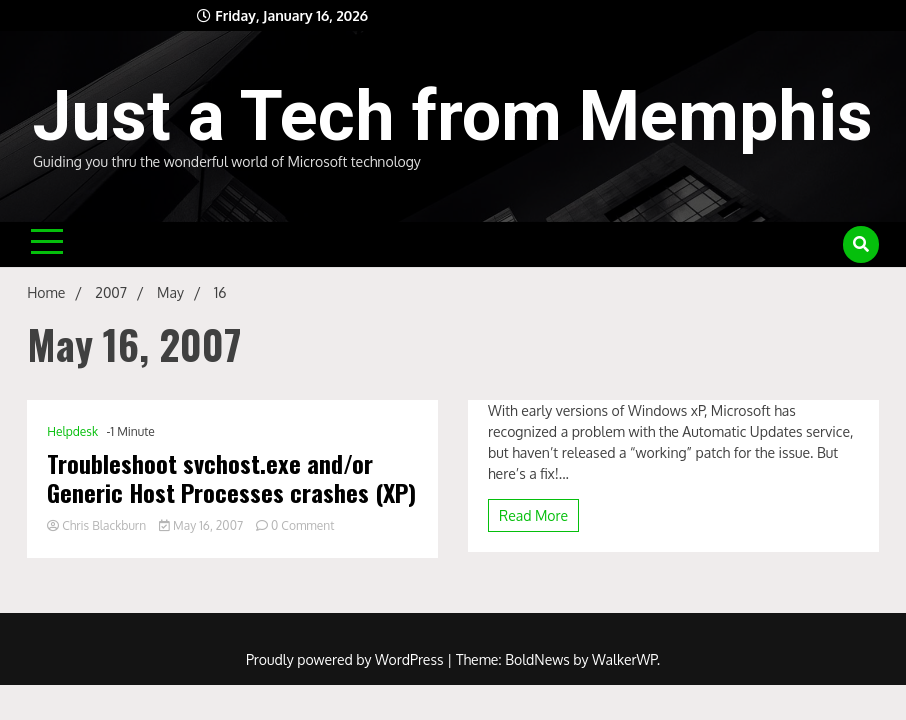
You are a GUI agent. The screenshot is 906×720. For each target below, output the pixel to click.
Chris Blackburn (98, 525)
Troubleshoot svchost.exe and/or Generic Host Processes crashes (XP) (231, 478)
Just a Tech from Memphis (453, 116)
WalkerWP (624, 659)
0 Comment (302, 525)
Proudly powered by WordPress (346, 659)
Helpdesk (72, 431)
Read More (533, 515)
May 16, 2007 (202, 525)
